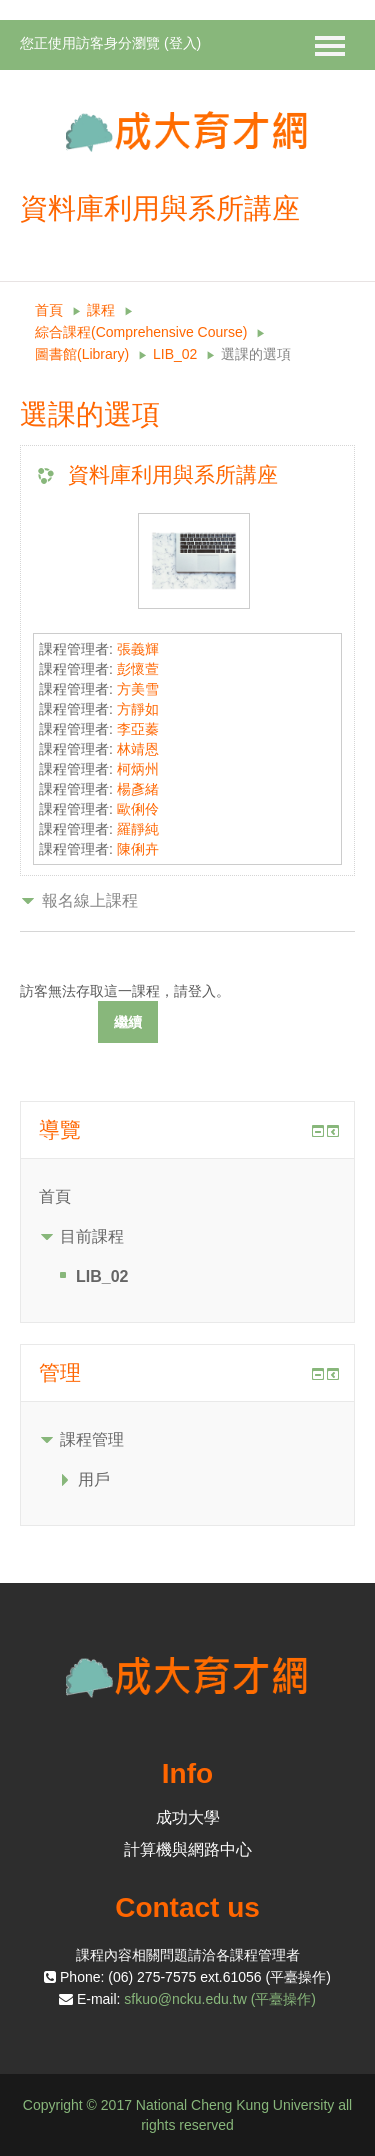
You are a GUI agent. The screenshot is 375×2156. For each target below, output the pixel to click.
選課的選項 (256, 354)
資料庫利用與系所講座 (173, 474)
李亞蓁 (138, 729)
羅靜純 (138, 829)
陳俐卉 (138, 849)
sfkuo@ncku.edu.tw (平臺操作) (220, 1999)
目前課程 (92, 1236)
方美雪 (138, 689)
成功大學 (188, 1817)
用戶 (94, 1479)
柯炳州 (138, 769)
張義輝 (138, 649)
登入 (183, 43)
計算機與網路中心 (188, 1849)
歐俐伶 (138, 809)
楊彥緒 (138, 789)
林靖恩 (138, 749)
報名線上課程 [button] (90, 900)
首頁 (49, 310)
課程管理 (92, 1439)
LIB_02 (175, 354)
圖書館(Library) (82, 354)
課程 (101, 310)
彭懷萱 (138, 669)
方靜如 (138, 709)
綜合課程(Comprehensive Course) (141, 332)
